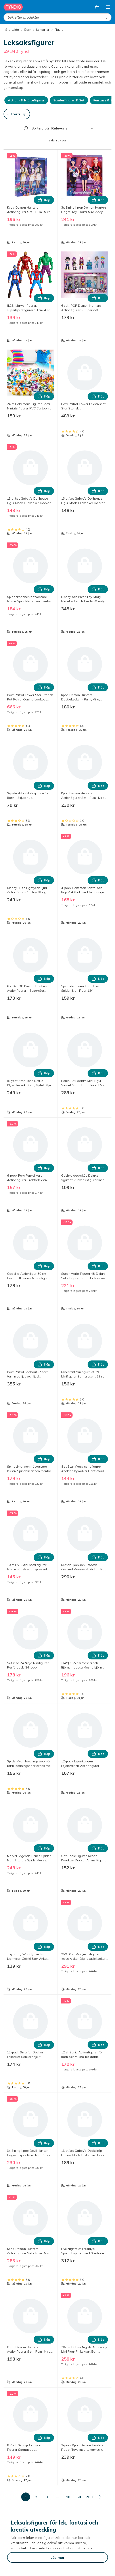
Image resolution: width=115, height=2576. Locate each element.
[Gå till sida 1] (25, 2496)
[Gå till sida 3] (46, 2496)
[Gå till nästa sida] (100, 2496)
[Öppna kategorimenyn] (108, 7)
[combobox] (57, 17)
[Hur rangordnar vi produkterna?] (26, 128)
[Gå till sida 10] (68, 2496)
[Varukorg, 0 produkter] (97, 7)
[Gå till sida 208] (89, 2496)
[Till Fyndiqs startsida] (13, 7)
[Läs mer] (57, 2557)
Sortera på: (41, 128)
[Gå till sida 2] (36, 2496)
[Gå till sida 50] (78, 2496)
